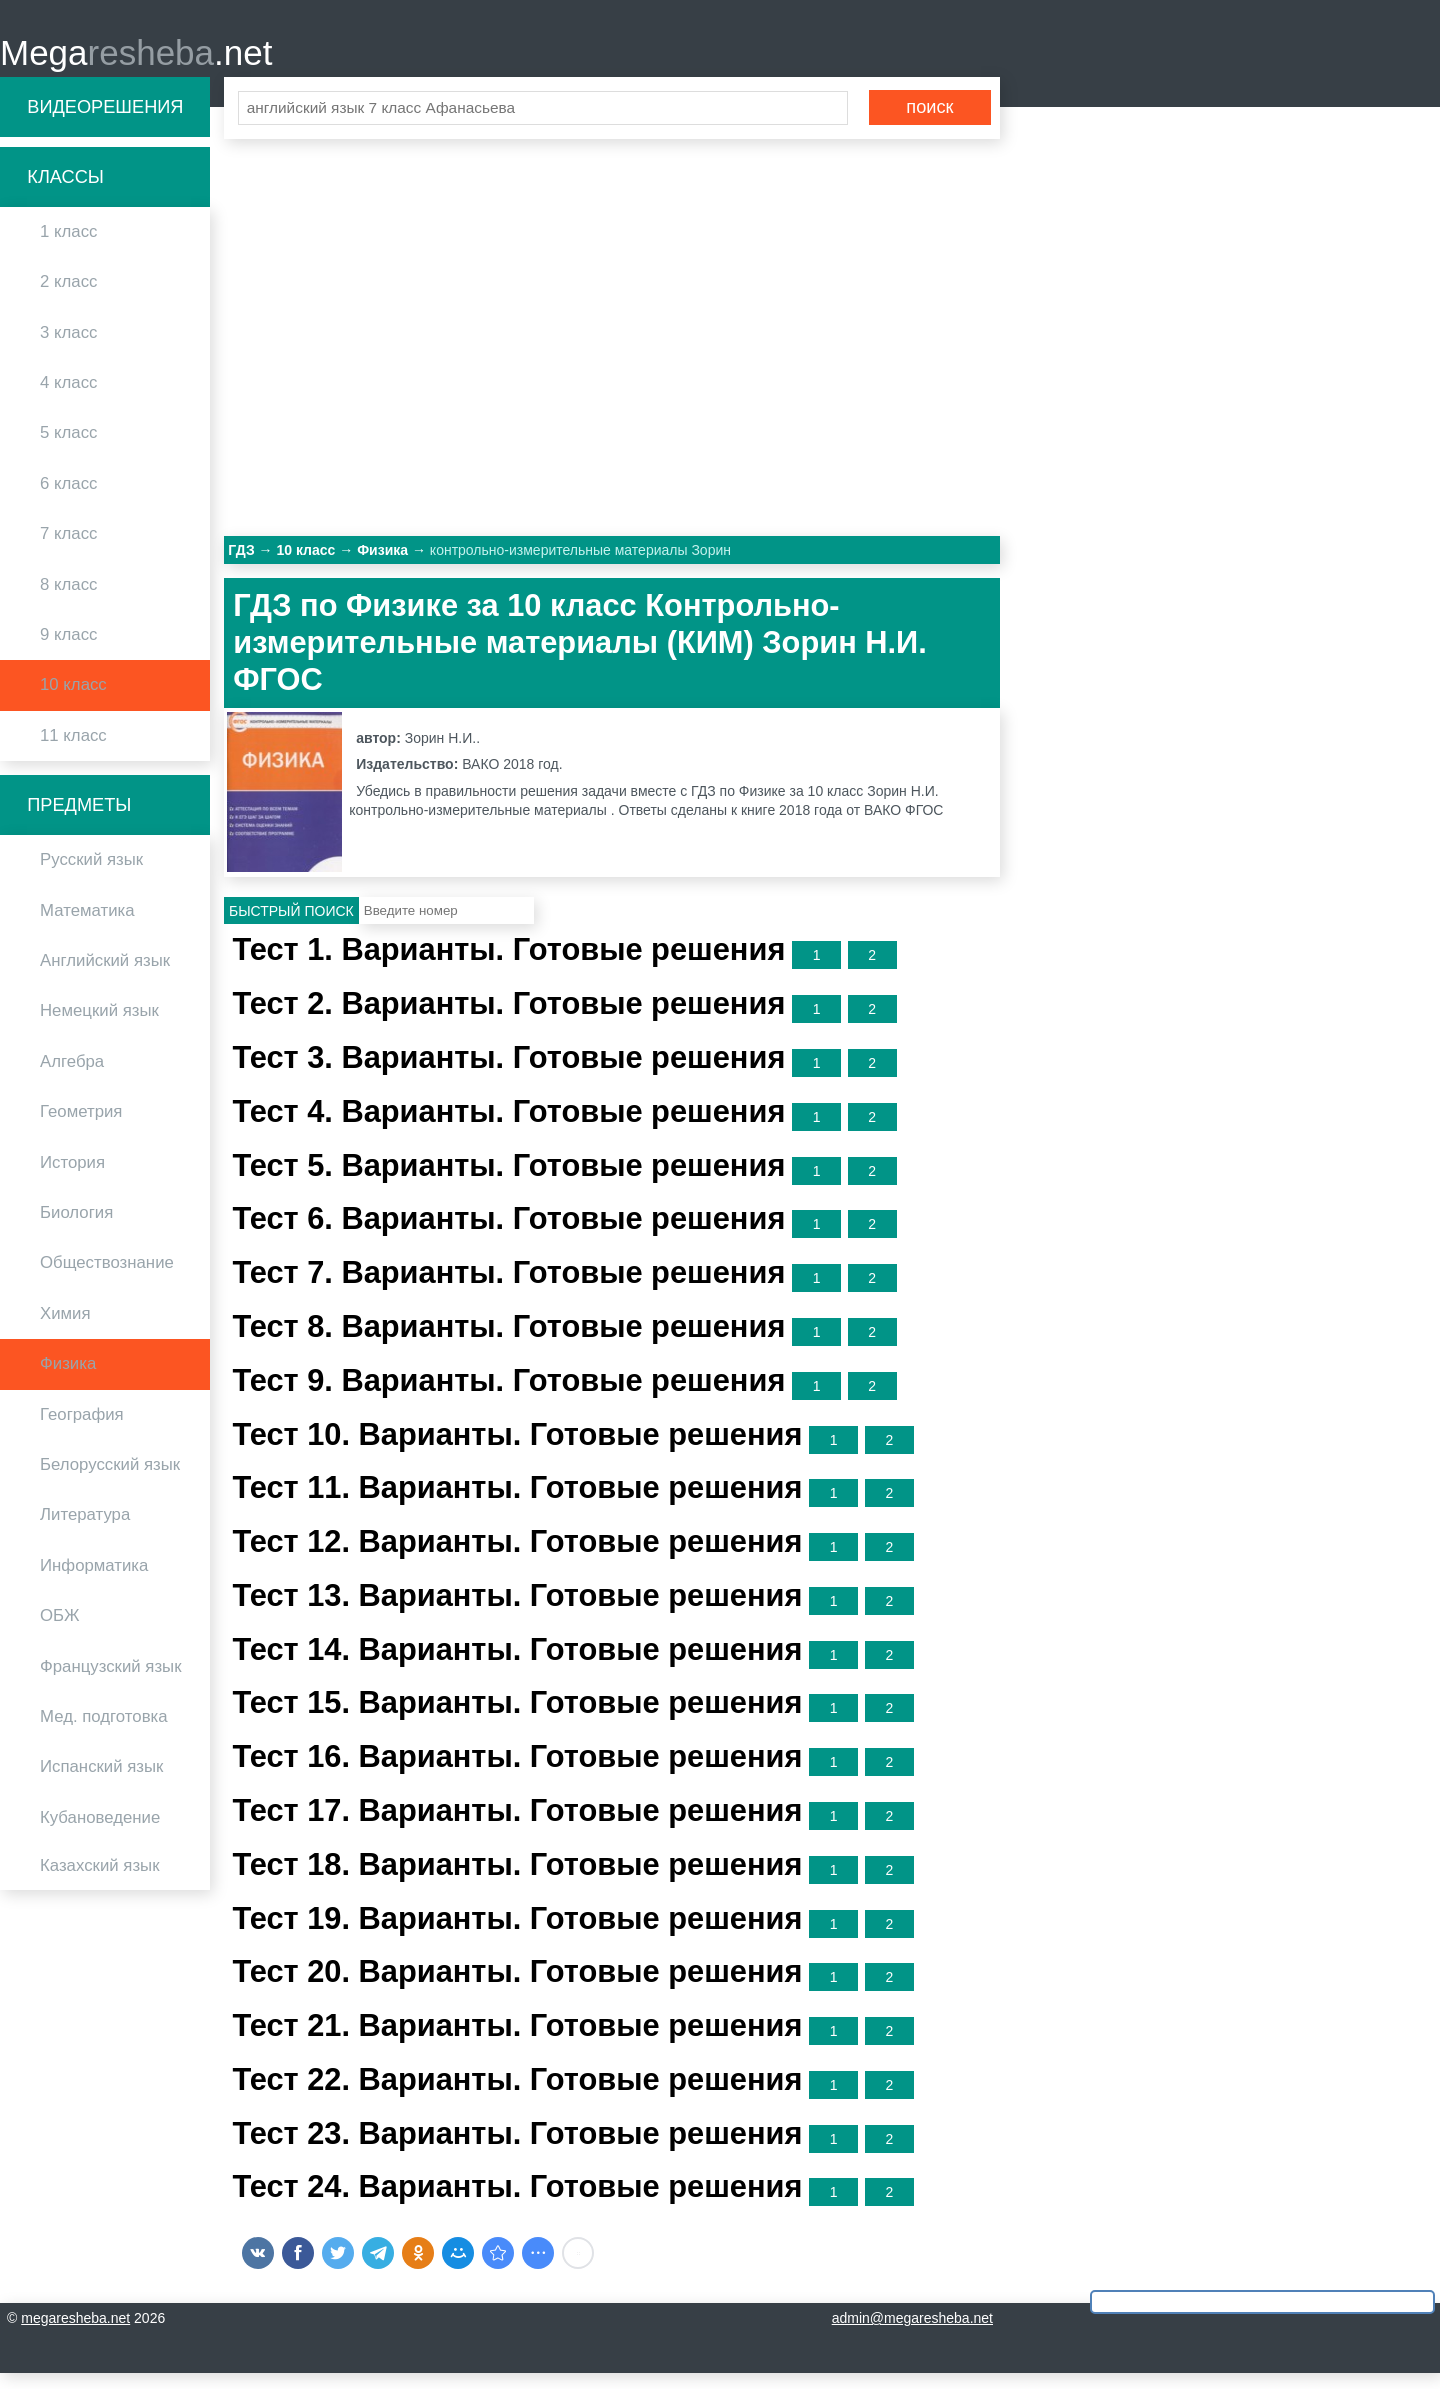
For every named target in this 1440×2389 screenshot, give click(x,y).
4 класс (68, 398)
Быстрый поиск (291, 926)
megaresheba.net (75, 2334)
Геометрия (81, 1127)
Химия (65, 1328)
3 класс (68, 347)
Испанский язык (101, 1782)
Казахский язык (99, 1881)
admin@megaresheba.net (912, 2334)
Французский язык (111, 1681)
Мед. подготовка (104, 1731)
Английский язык (105, 976)
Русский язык (91, 875)
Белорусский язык (110, 1480)
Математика (87, 925)
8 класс (68, 599)
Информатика (94, 1580)
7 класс (68, 549)
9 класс (68, 650)
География (82, 1429)
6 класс (68, 498)
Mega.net (136, 60)
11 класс (73, 750)
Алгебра (72, 1076)
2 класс (68, 297)
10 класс (73, 700)
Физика (68, 1379)
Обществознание (107, 1278)
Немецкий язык (99, 1026)
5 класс (68, 448)
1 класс (68, 247)
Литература (85, 1530)
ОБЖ (60, 1631)
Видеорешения (105, 122)
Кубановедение (100, 1832)
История (72, 1177)
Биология (76, 1228)
